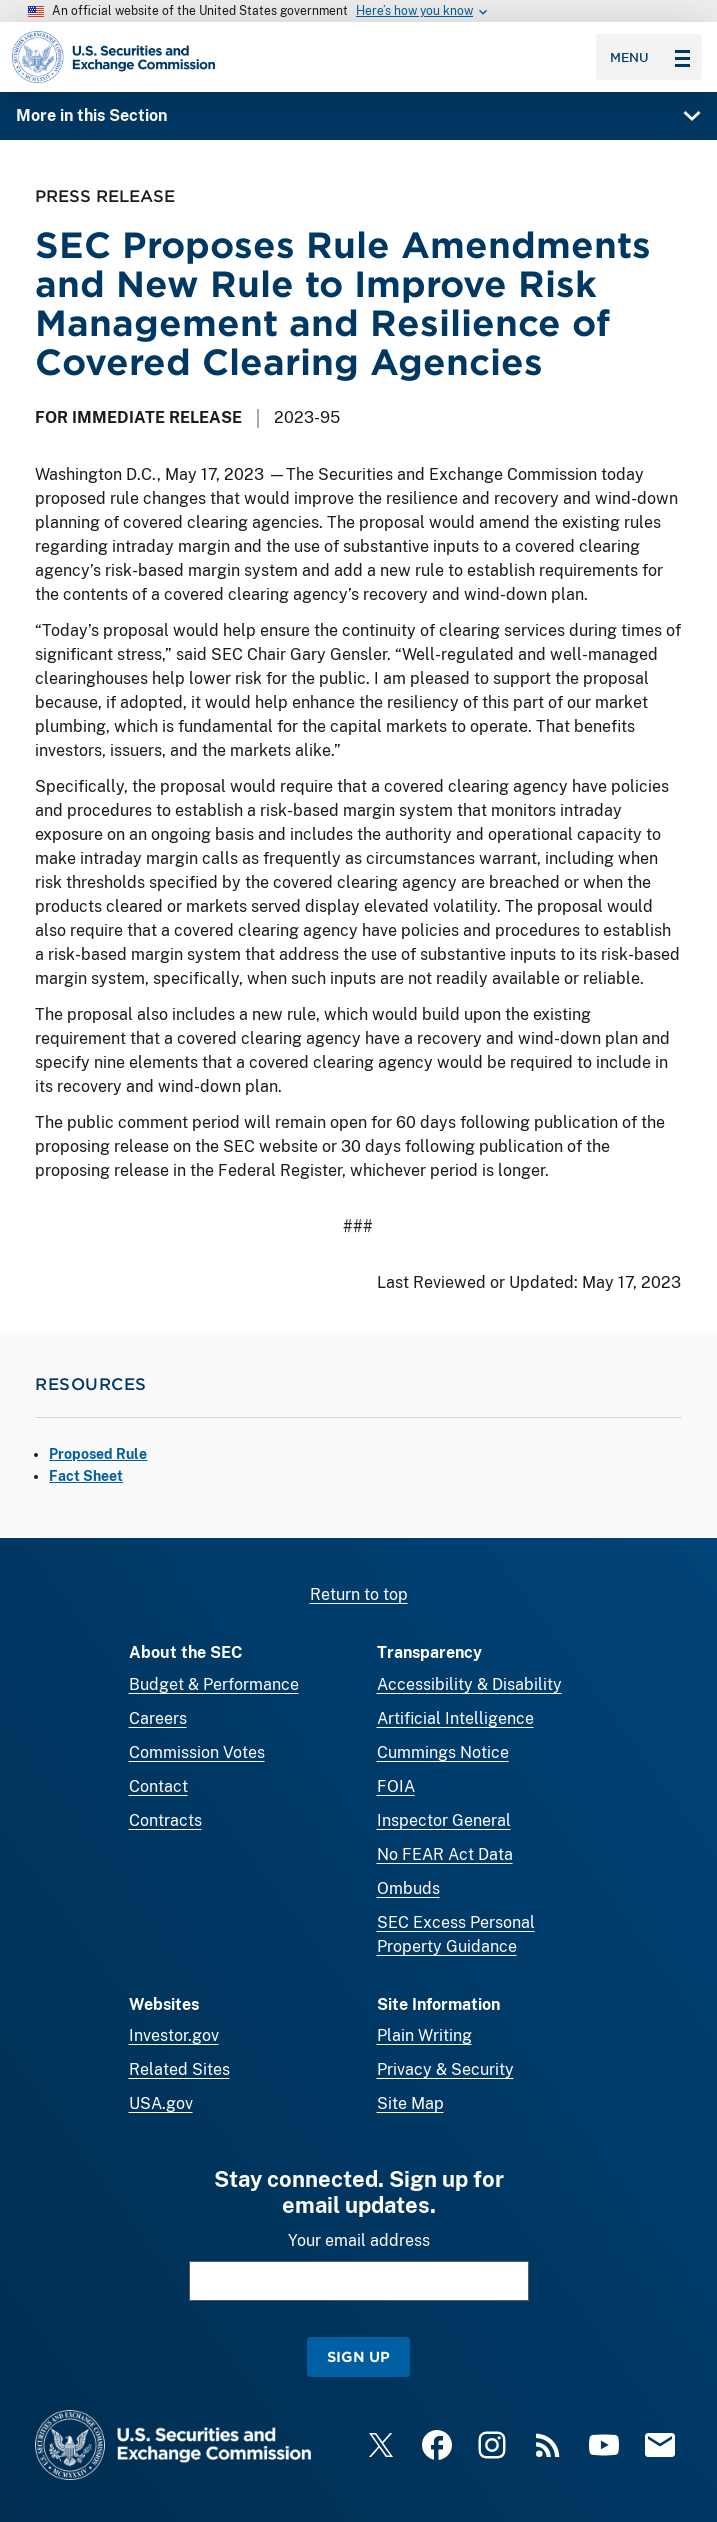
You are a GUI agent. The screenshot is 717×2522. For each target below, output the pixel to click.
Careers (158, 1718)
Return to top (359, 1594)
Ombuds (408, 1888)
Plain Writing (424, 2035)
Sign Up (358, 2356)
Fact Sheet (86, 1476)
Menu (650, 57)
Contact (158, 1786)
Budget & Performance (214, 1684)
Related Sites (179, 2069)
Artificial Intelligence (455, 1718)
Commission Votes (197, 1752)
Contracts (165, 1820)
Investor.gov (174, 2035)
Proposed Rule (98, 1454)
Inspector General (444, 1820)
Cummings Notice (443, 1752)
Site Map (410, 2103)
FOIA (396, 1786)
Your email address (359, 2240)
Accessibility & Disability (469, 1684)
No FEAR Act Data (445, 1854)
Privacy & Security (445, 2069)
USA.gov (161, 2103)
